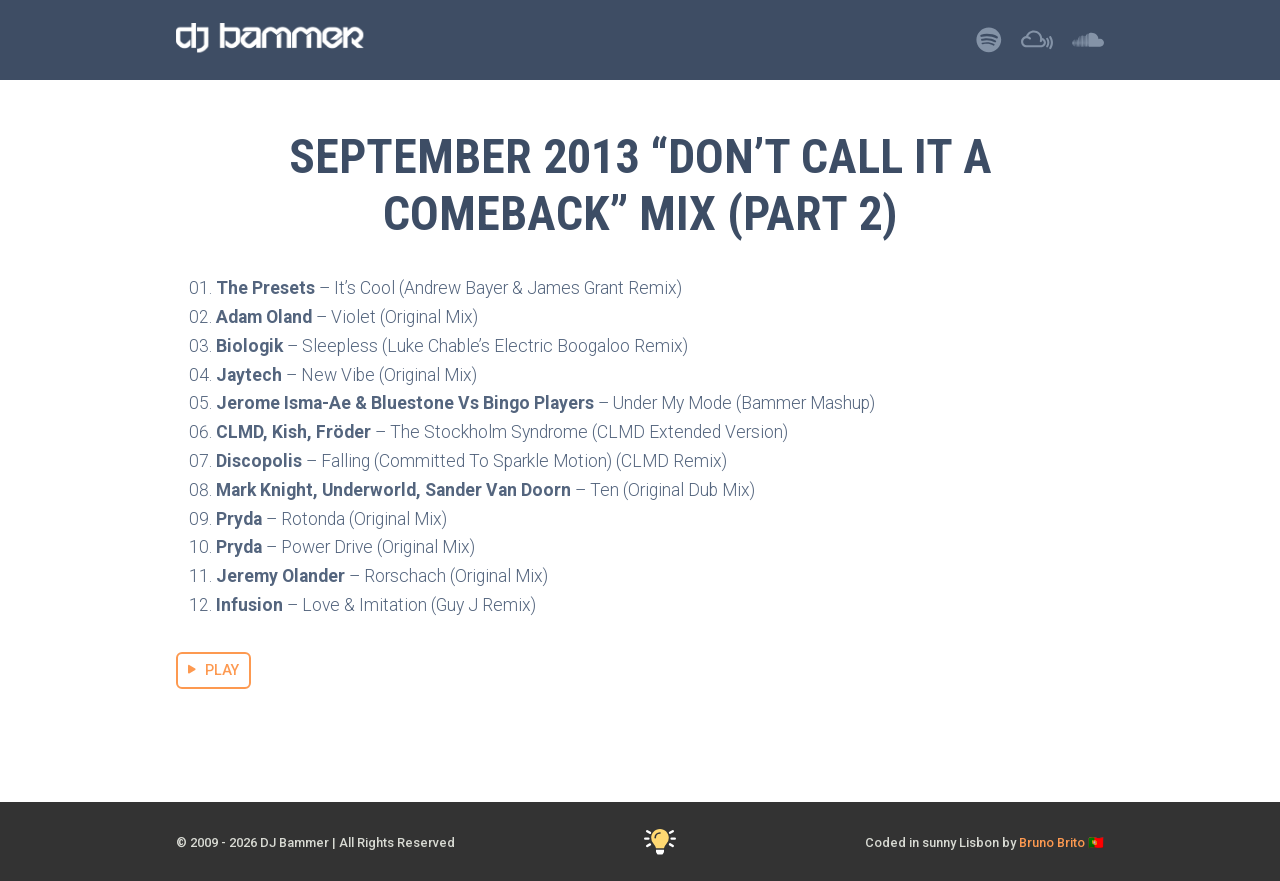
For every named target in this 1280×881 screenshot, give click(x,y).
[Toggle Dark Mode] (660, 842)
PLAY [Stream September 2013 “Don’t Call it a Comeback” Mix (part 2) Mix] (213, 670)
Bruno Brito (1052, 842)
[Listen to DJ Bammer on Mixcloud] (1037, 45)
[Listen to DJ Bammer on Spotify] (989, 45)
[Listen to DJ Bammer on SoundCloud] (1088, 45)
